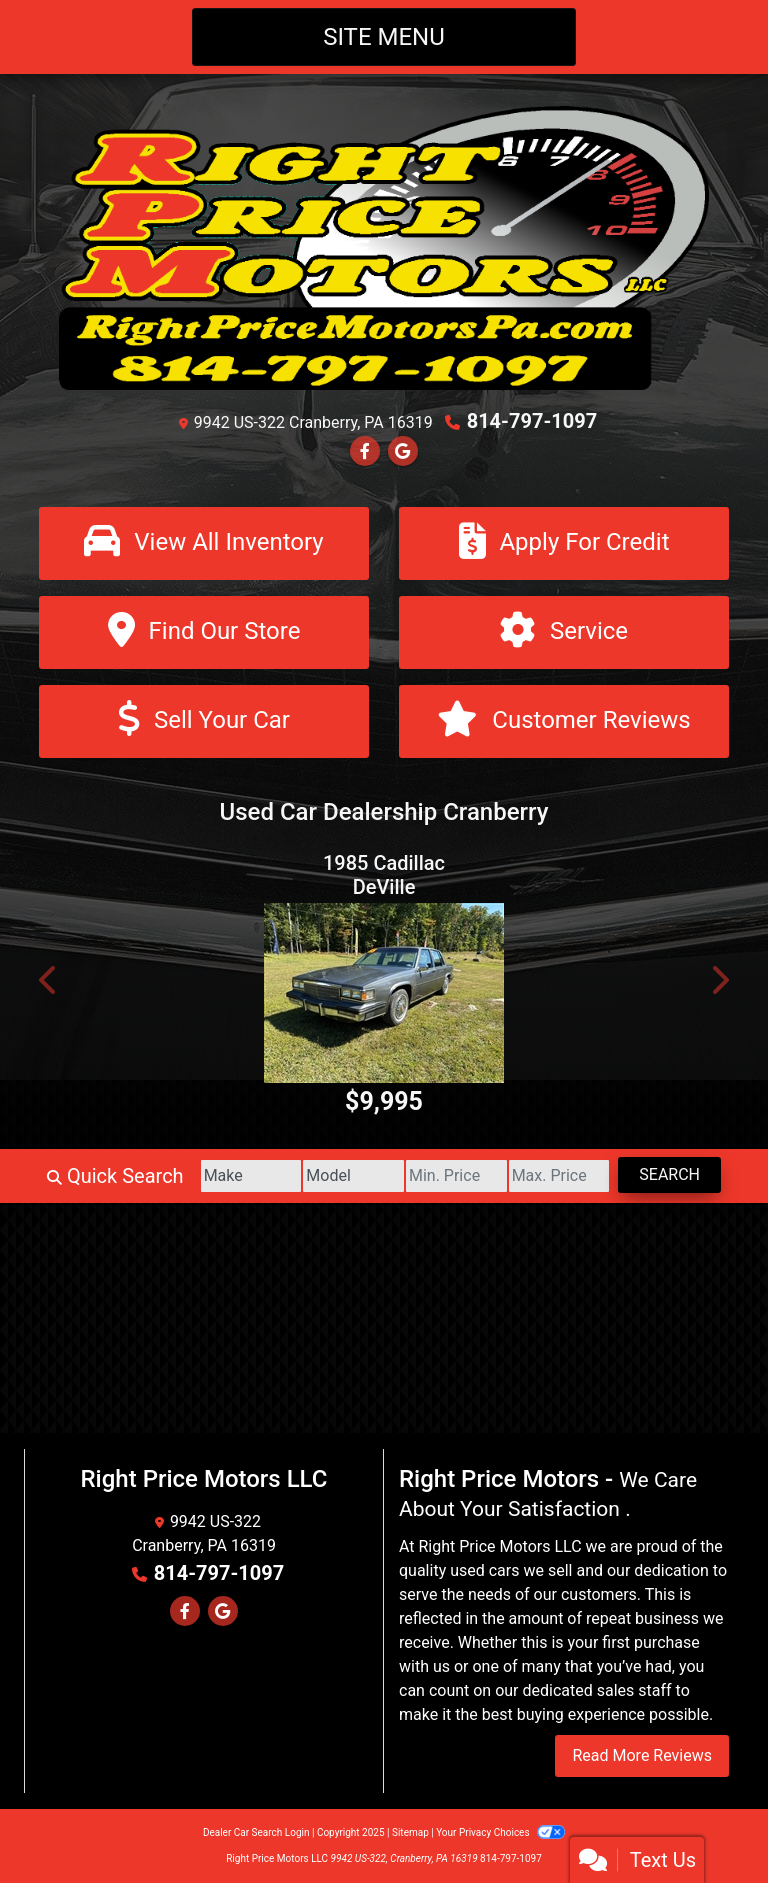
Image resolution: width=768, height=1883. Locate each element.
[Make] (251, 1176)
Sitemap (410, 1832)
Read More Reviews (642, 1755)
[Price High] (559, 1176)
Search (669, 1174)
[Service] (564, 632)
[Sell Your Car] (204, 721)
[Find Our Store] (204, 632)
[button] (49, 980)
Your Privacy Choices (500, 1832)
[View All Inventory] (204, 543)
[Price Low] (456, 1176)
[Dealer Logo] (384, 246)
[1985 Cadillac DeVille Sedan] (384, 993)
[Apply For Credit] (564, 543)
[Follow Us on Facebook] (365, 451)
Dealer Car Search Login (256, 1832)
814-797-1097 (532, 421)
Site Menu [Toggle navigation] (384, 37)
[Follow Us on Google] (403, 451)
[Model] (353, 1176)
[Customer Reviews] (564, 721)
